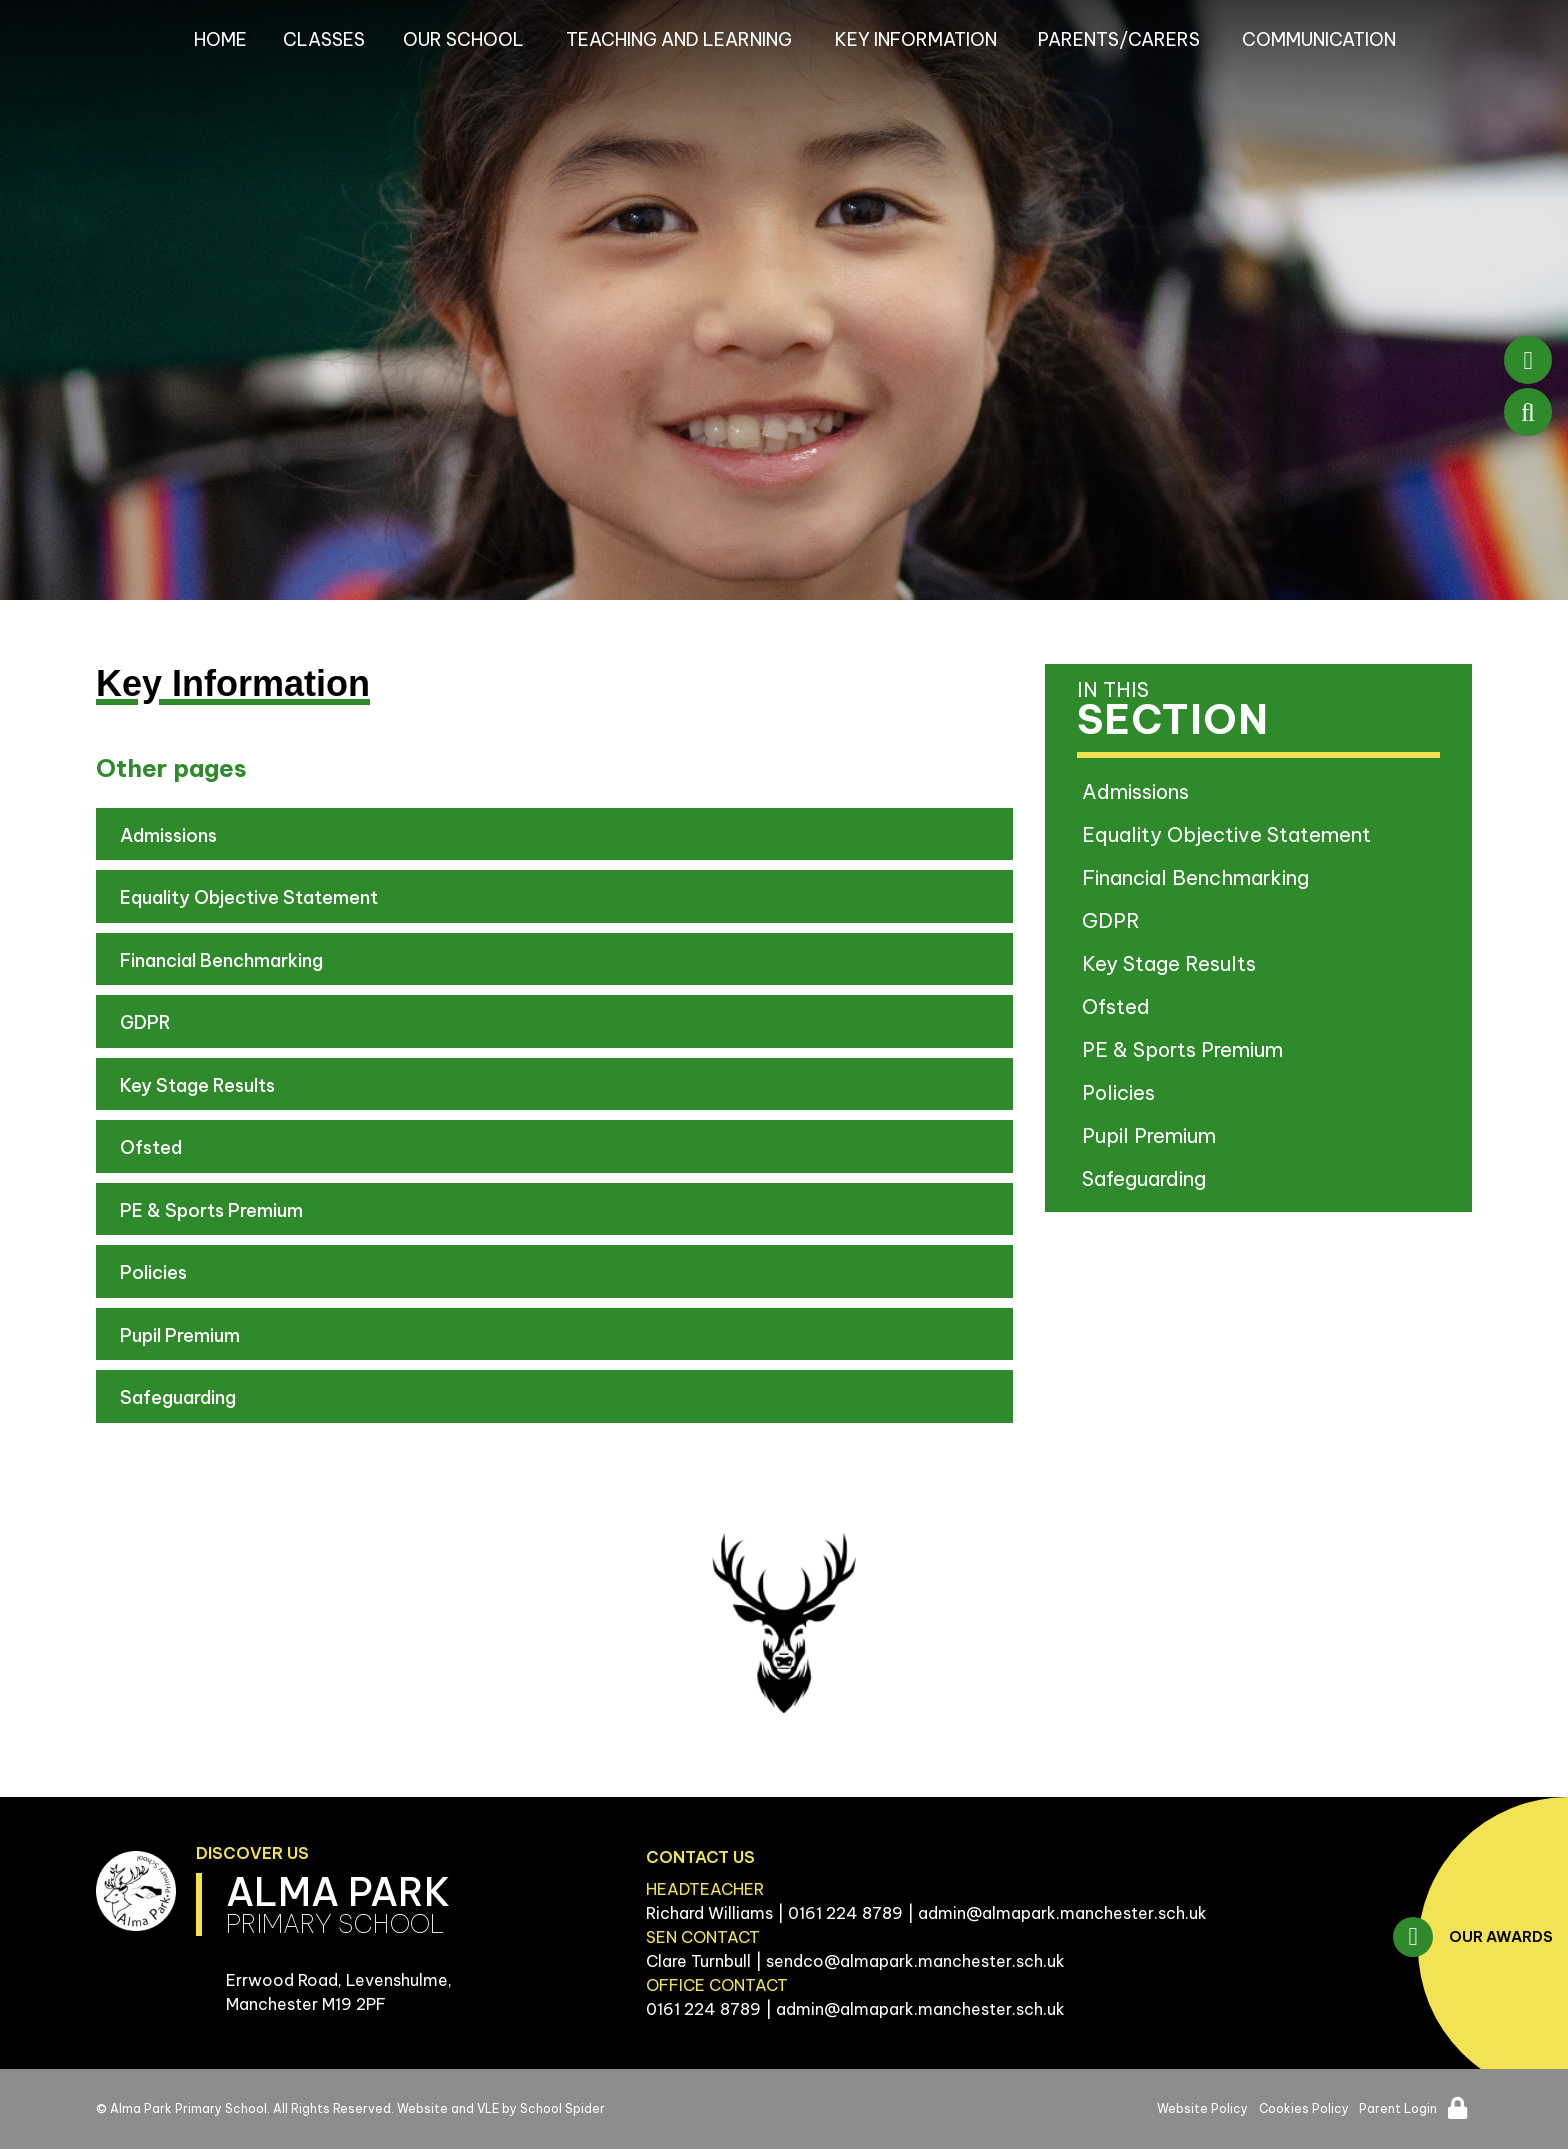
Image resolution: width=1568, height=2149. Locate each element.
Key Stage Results (197, 1085)
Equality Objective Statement (249, 897)
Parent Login (1398, 2108)
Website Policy (1202, 2108)
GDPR (145, 1022)
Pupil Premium (180, 1335)
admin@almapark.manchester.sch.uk (1062, 1913)
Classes (324, 39)
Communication (1319, 39)
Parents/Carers (1119, 39)
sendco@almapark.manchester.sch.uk (915, 1961)
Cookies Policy (1304, 2108)
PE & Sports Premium (211, 1210)
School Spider (562, 2108)
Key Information (916, 39)
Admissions (168, 835)
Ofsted (151, 1147)
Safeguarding (178, 1397)
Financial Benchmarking (221, 960)
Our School (463, 39)
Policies (153, 1272)
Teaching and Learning (679, 39)
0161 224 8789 (845, 1913)
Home (220, 39)
